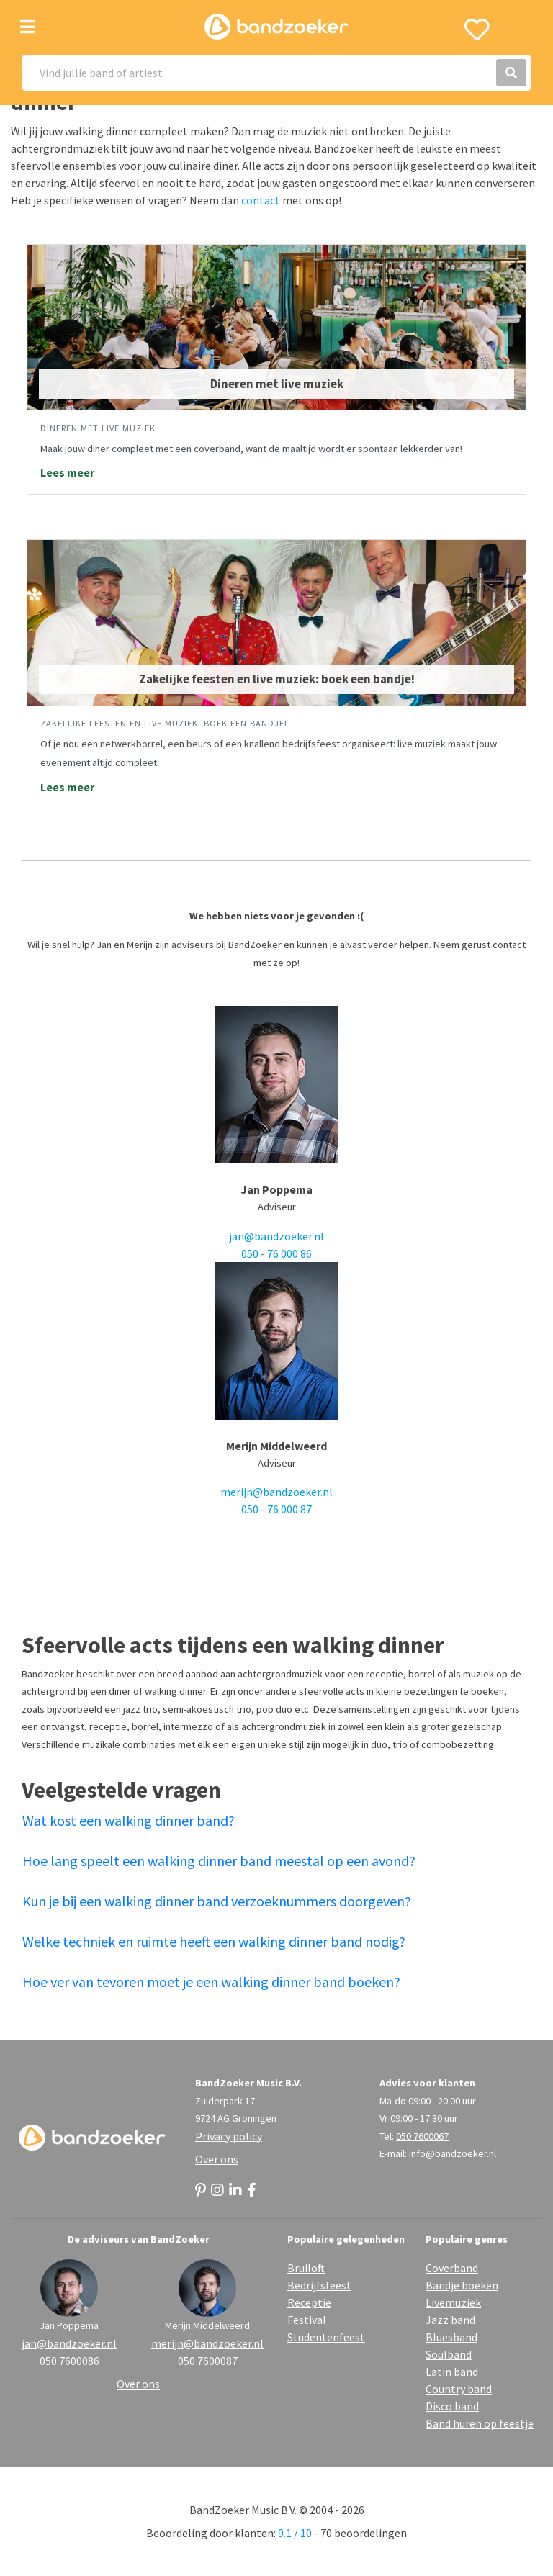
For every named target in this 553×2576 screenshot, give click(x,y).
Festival (306, 2319)
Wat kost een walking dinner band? (128, 1820)
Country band (459, 2389)
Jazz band (450, 2319)
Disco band (452, 2406)
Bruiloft (306, 2268)
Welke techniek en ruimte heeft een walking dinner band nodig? (213, 1941)
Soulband (449, 2354)
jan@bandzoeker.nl (276, 1236)
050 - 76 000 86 (276, 1253)
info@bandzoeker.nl (452, 2153)
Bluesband (451, 2337)
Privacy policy (228, 2136)
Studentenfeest (326, 2337)
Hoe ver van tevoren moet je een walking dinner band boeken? (211, 1982)
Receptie (309, 2302)
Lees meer (67, 472)
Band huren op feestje (480, 2423)
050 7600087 (208, 2361)
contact (260, 200)
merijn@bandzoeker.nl (276, 1492)
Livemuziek (453, 2302)
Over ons (216, 2159)
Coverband (452, 2268)
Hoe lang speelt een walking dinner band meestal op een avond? (218, 1861)
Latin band (452, 2371)
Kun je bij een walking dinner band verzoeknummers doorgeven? (216, 1901)
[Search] (276, 73)
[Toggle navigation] (28, 27)
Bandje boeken (462, 2285)
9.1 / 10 (295, 2533)
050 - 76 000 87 (276, 1509)
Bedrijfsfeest (319, 2285)
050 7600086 (69, 2361)
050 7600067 (422, 2136)
